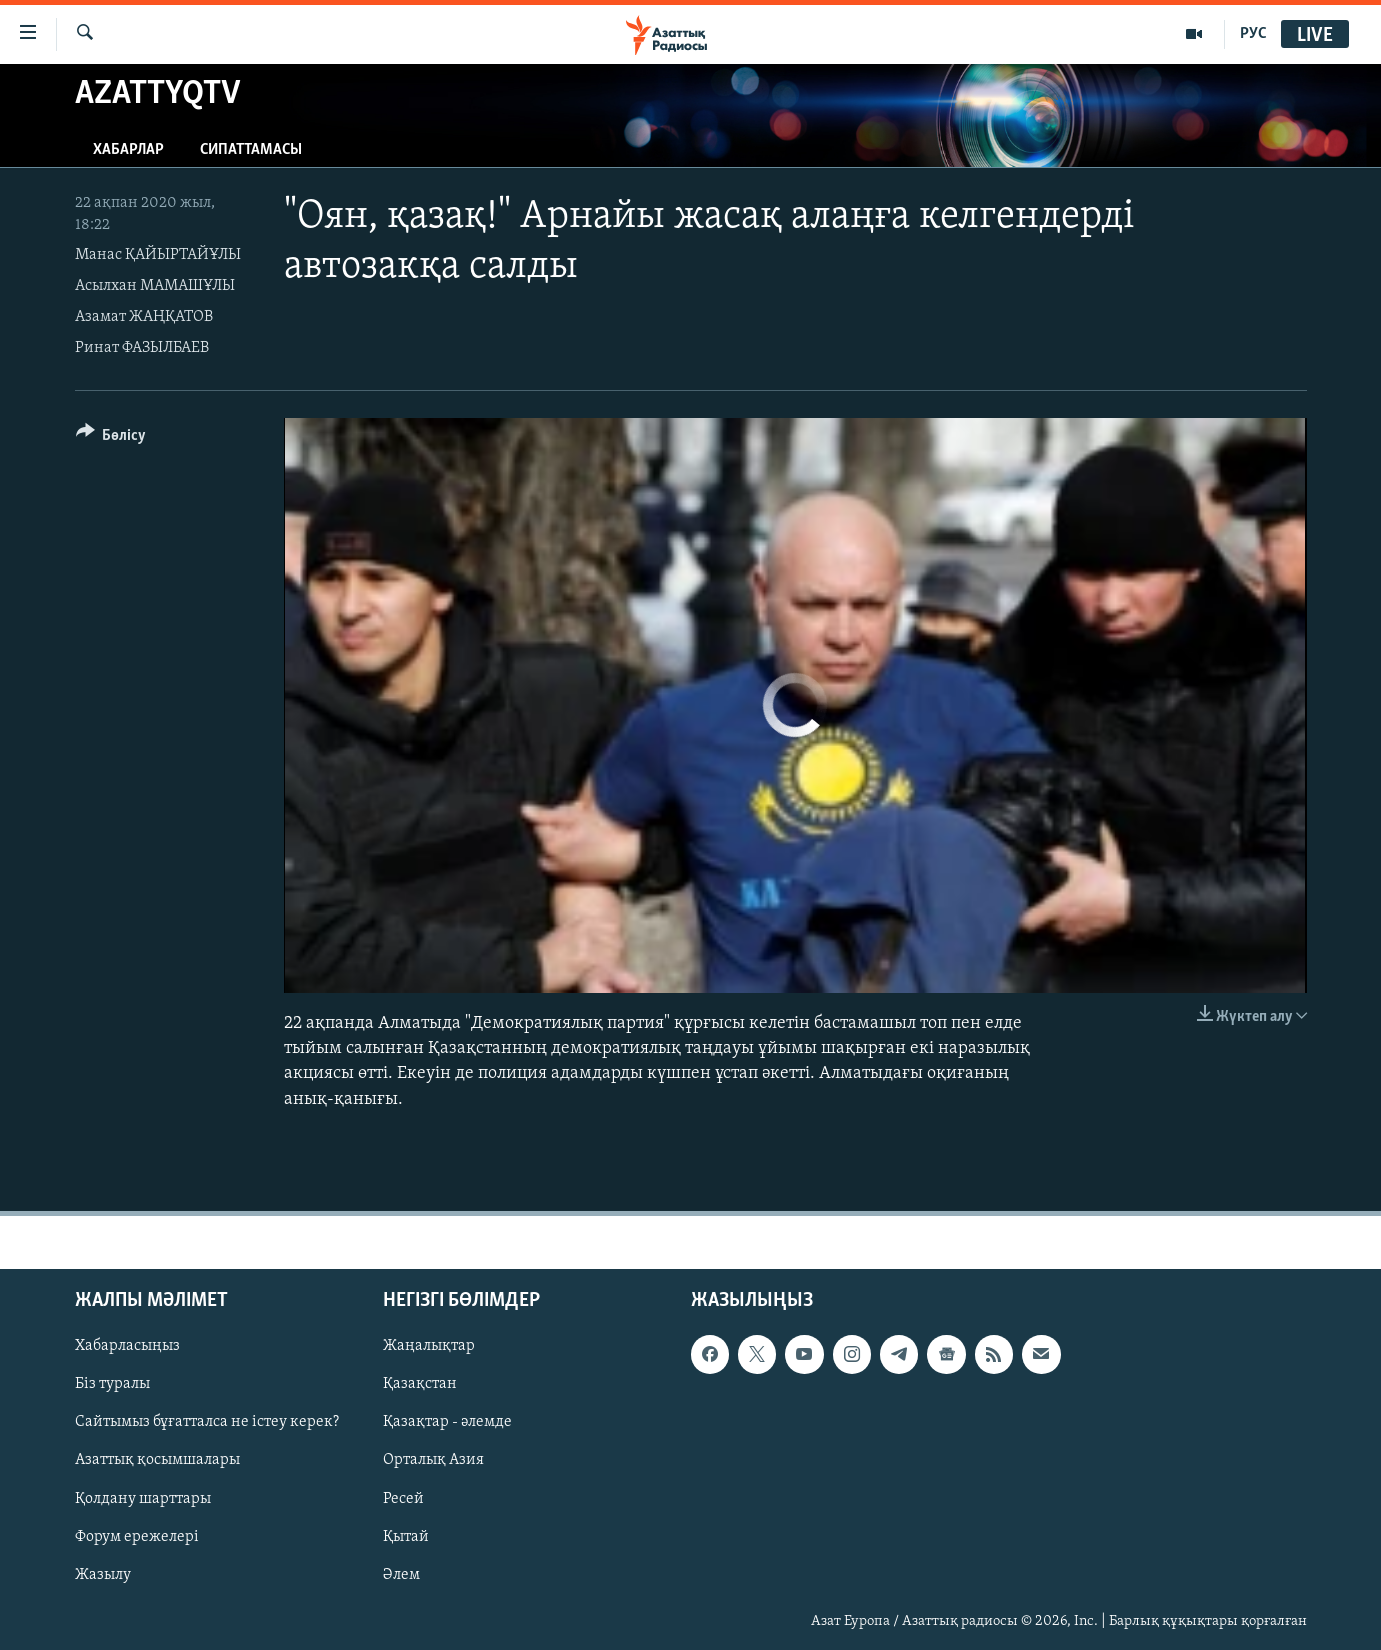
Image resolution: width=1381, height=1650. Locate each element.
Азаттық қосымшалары (157, 1460)
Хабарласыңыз (127, 1346)
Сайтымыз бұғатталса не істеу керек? (207, 1422)
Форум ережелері (137, 1536)
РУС (1253, 34)
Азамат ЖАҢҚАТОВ (144, 317)
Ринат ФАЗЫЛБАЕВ (142, 348)
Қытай (406, 1536)
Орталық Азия (433, 1460)
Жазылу (103, 1574)
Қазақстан (420, 1384)
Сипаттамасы (251, 150)
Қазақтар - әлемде (447, 1422)
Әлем (401, 1574)
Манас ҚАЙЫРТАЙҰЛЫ (158, 255)
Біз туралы (112, 1384)
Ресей (403, 1498)
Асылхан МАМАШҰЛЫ (155, 286)
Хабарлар (128, 150)
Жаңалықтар (429, 1346)
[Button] (111, 438)
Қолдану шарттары (143, 1498)
